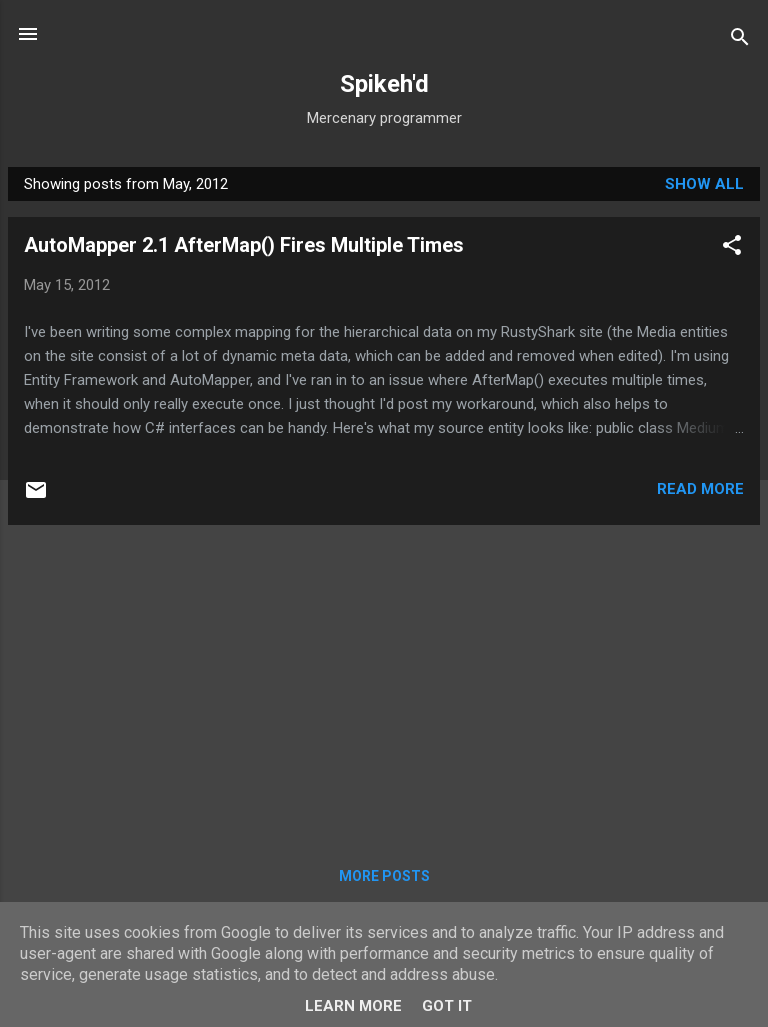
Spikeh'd (384, 84)
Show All (704, 184)
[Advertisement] (384, 681)
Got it (447, 1006)
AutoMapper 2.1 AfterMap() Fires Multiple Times (244, 245)
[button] (732, 248)
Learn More (353, 1006)
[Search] (740, 40)
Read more (700, 489)
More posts (384, 876)
